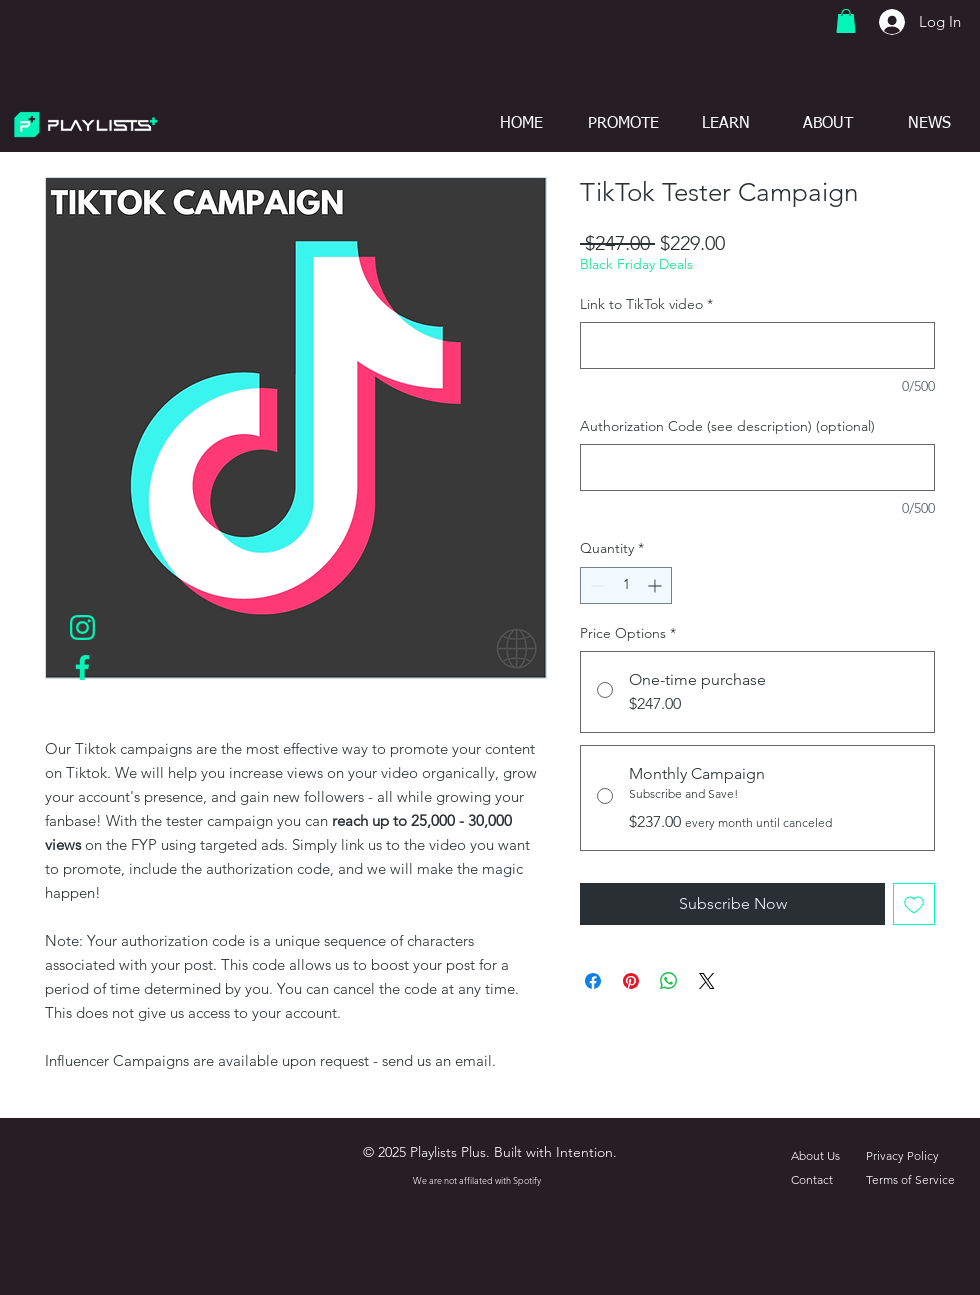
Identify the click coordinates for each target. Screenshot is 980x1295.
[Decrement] (595, 585)
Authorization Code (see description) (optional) (727, 426)
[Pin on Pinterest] (631, 981)
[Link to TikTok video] (757, 345)
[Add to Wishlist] (914, 904)
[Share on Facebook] (593, 981)
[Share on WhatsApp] (669, 981)
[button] (846, 21)
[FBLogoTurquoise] (82, 667)
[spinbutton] (626, 585)
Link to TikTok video (646, 304)
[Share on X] (707, 981)
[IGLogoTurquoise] (82, 627)
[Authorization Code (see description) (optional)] (757, 467)
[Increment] (656, 585)
